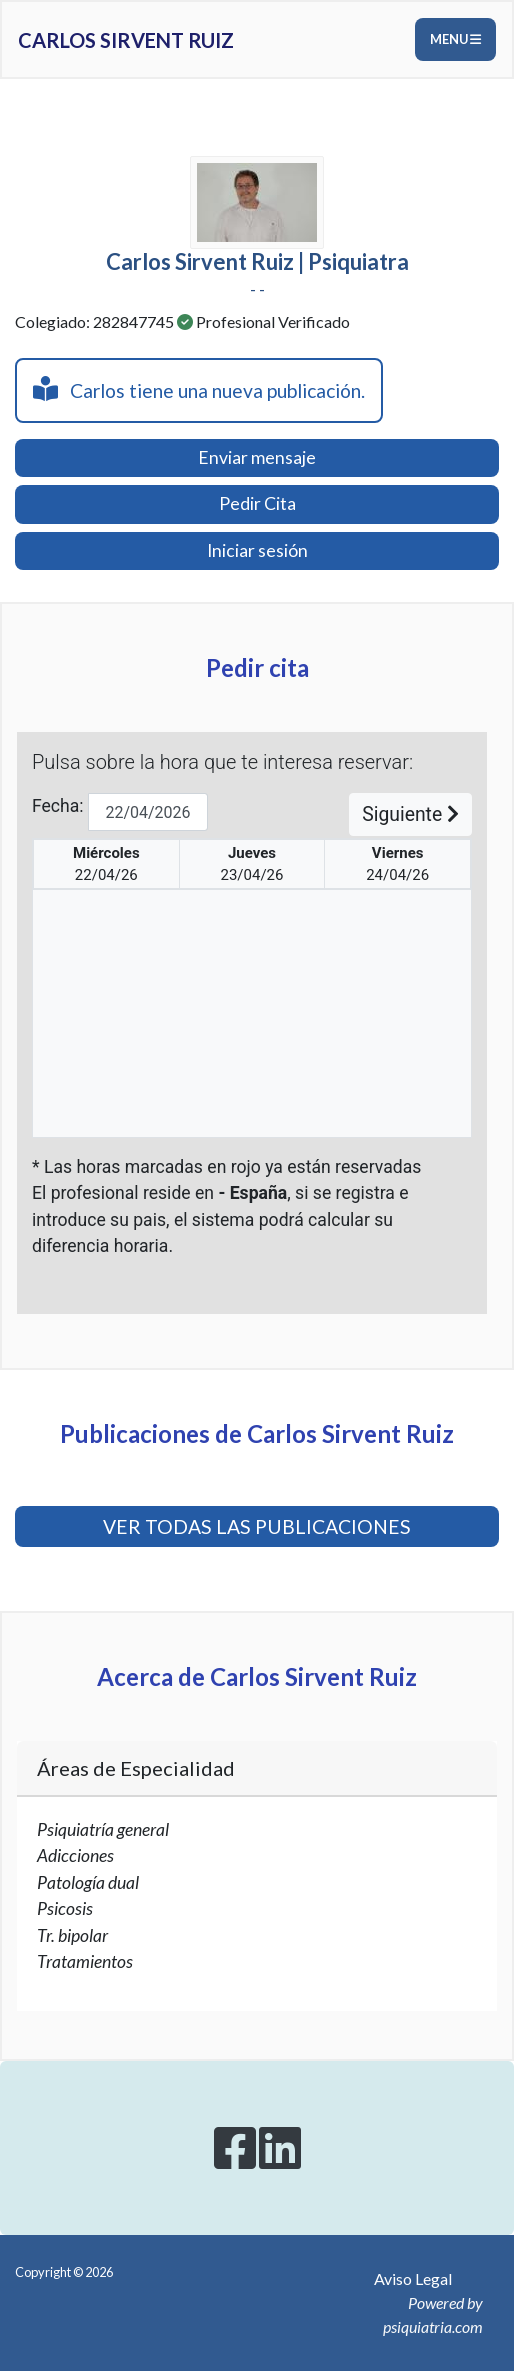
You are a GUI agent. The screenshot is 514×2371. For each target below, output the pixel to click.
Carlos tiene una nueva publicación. (199, 389)
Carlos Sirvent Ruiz (126, 40)
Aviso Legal (413, 2278)
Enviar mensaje (257, 457)
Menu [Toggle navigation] (455, 39)
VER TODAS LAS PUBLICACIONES (257, 1526)
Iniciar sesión (257, 550)
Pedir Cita (257, 503)
